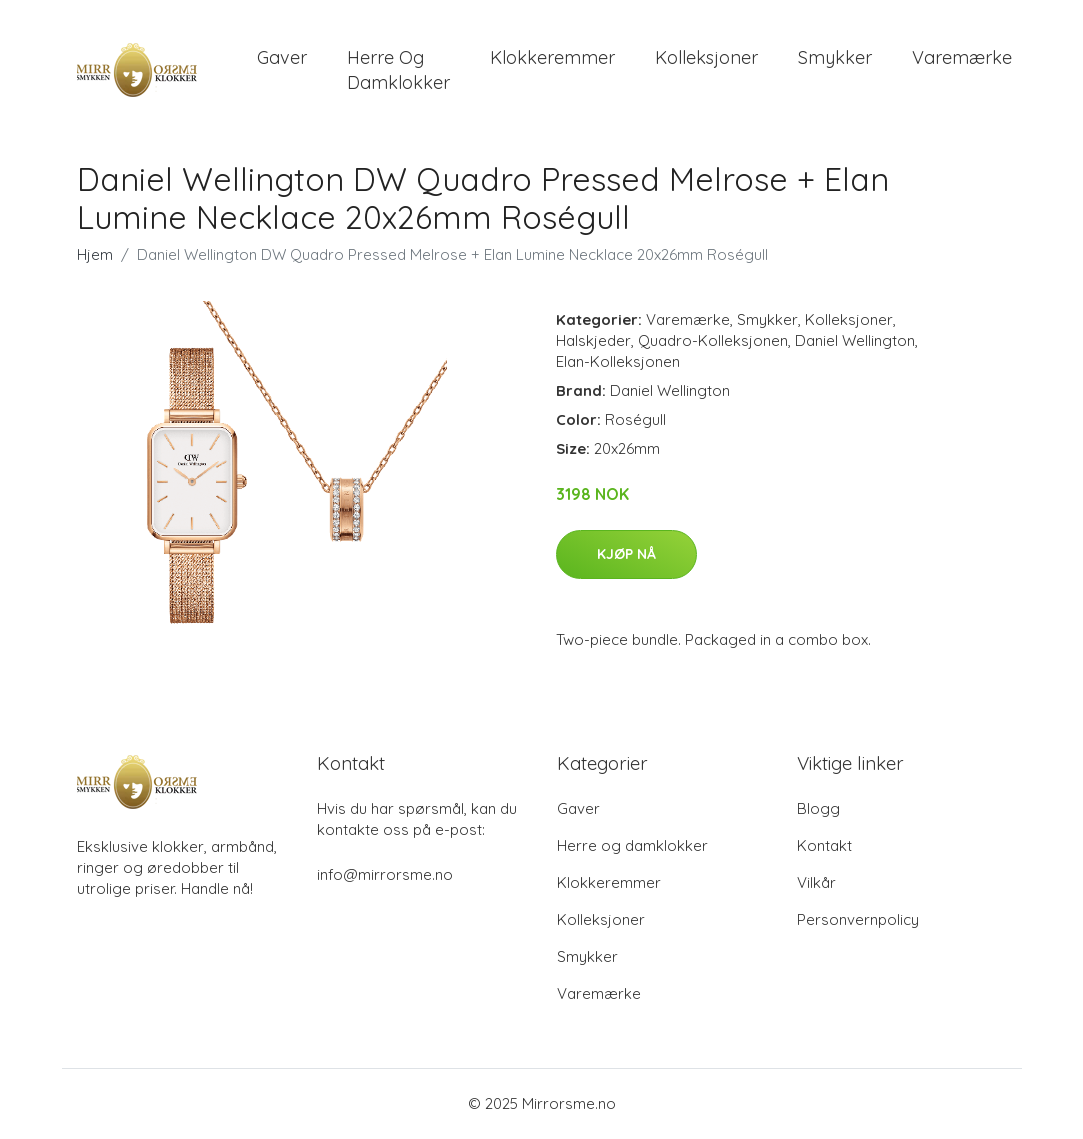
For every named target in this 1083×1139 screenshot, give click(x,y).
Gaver (282, 57)
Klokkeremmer (552, 57)
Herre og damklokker (398, 70)
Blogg (818, 809)
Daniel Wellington (855, 340)
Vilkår (816, 883)
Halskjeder (593, 340)
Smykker (835, 57)
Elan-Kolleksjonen (618, 361)
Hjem (95, 254)
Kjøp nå (626, 554)
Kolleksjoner (706, 57)
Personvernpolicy (858, 920)
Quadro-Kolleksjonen (713, 340)
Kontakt (824, 846)
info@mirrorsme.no (385, 875)
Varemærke (962, 57)
